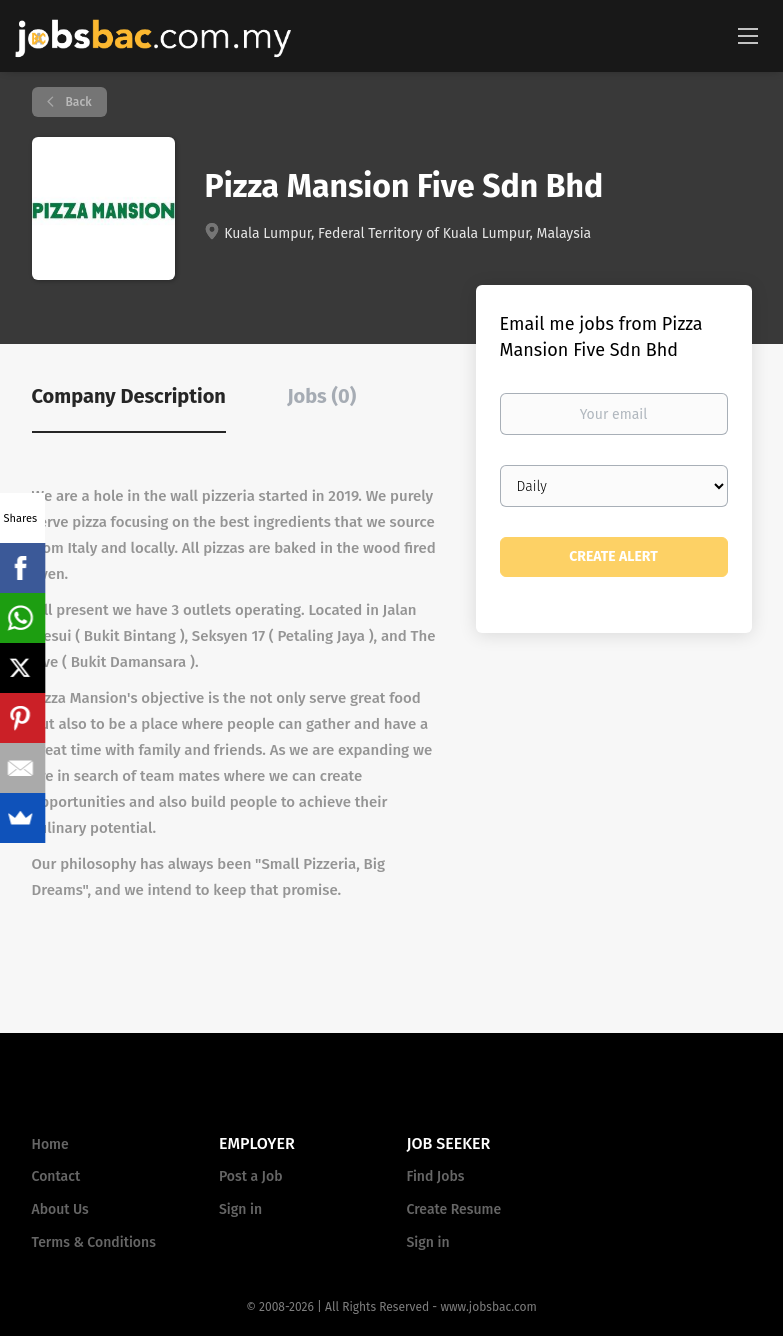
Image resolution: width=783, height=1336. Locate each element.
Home (50, 1144)
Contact (56, 1176)
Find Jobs (436, 1176)
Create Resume (454, 1209)
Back (77, 102)
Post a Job (250, 1176)
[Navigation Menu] (748, 35)
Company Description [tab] (129, 396)
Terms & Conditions (94, 1242)
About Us (60, 1209)
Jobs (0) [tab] (321, 396)
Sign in (240, 1209)
